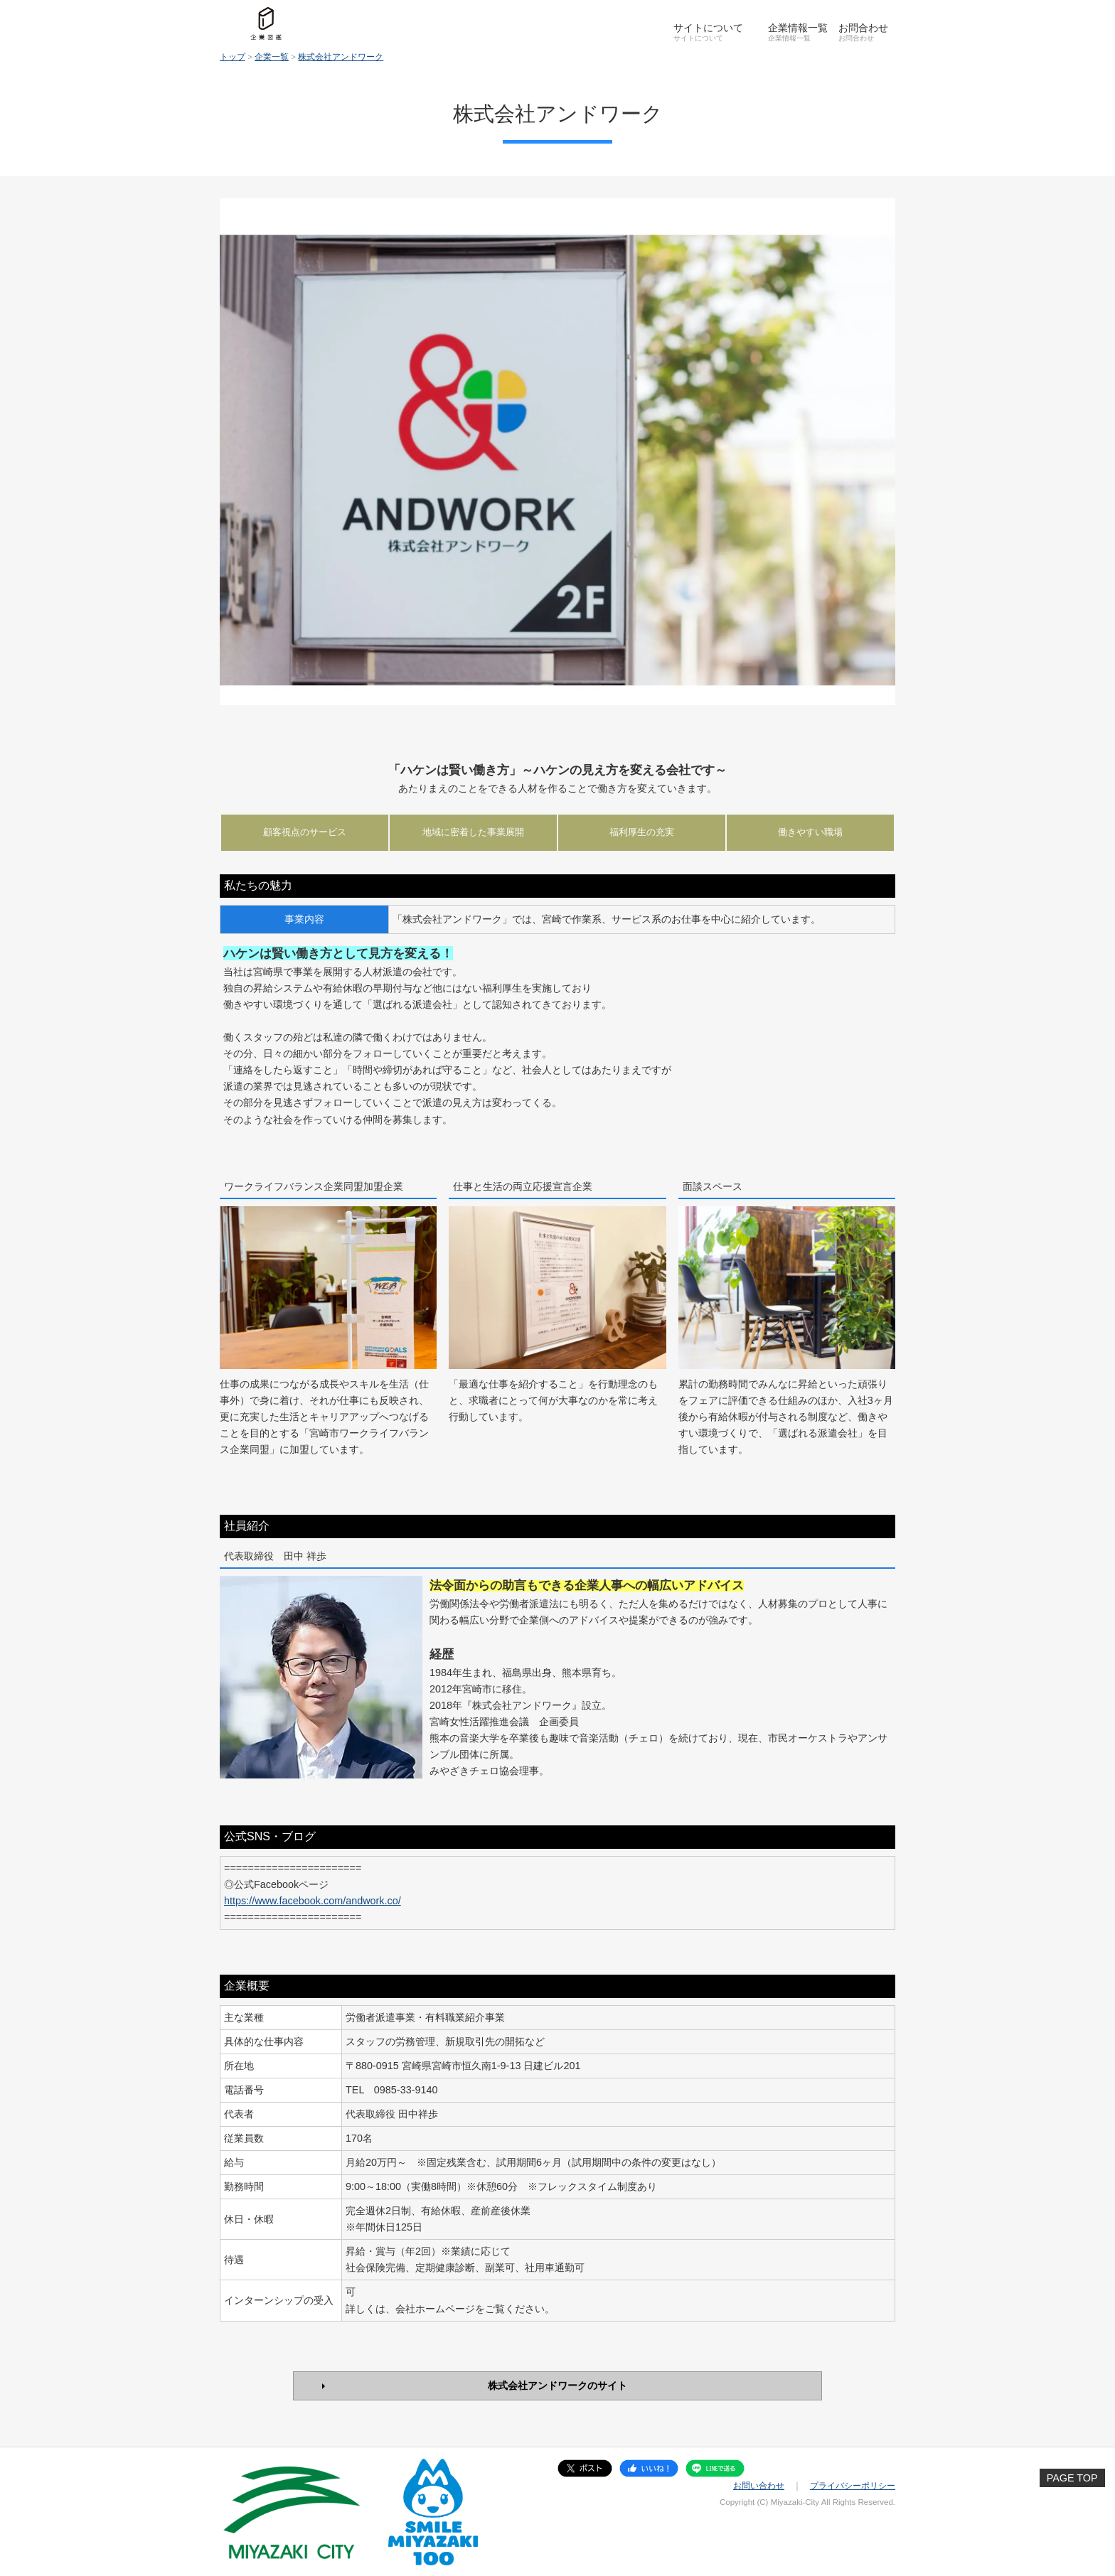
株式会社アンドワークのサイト (557, 2385)
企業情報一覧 (798, 27)
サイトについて (708, 27)
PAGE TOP (1072, 2478)
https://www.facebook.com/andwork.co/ (312, 1900)
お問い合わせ (758, 2485)
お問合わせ (863, 27)
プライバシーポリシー (852, 2485)
